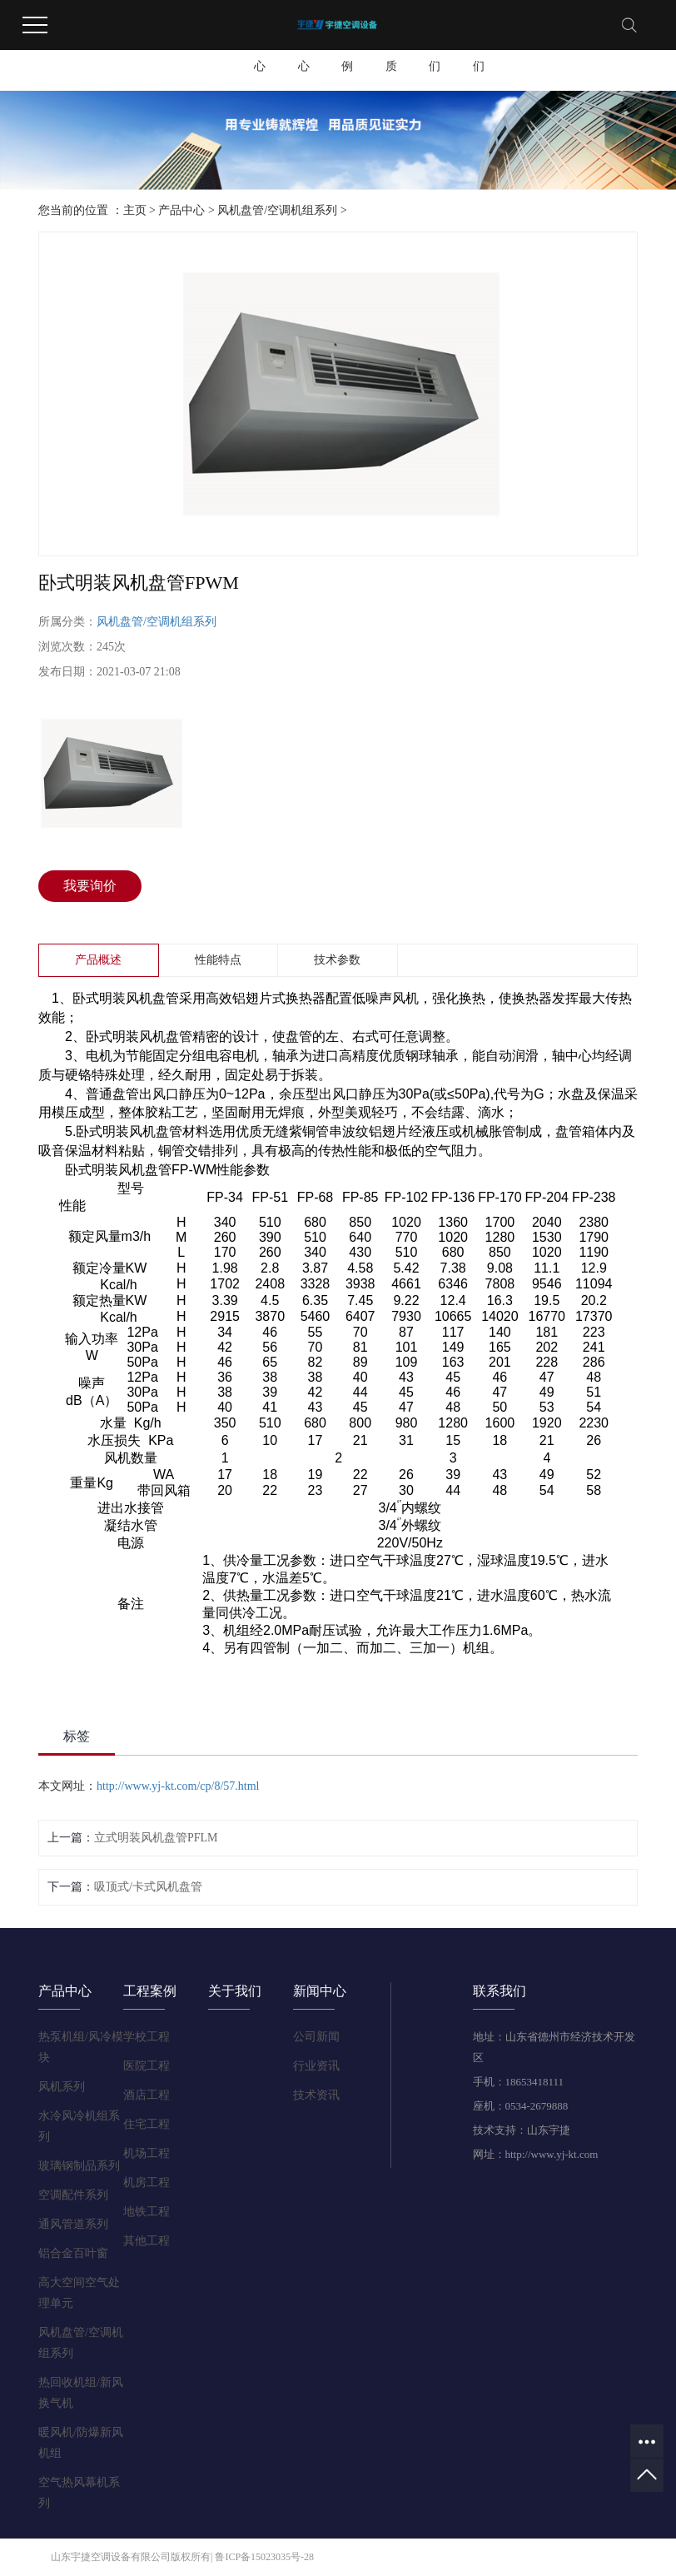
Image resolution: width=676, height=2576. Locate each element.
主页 (135, 210)
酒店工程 (146, 2095)
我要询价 (90, 886)
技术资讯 (316, 2095)
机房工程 (146, 2182)
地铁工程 (146, 2211)
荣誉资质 (391, 51)
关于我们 (478, 51)
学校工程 (146, 2036)
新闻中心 (303, 51)
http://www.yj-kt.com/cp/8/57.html (178, 1786)
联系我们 (434, 51)
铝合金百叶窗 (73, 2253)
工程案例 (347, 51)
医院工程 (146, 2066)
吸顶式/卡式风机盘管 (148, 1887)
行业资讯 (316, 2066)
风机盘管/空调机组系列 (277, 210)
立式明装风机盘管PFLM (156, 1837)
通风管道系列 (73, 2224)
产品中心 (259, 51)
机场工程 (146, 2153)
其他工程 (146, 2241)
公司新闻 (316, 2036)
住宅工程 (146, 2124)
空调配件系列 (73, 2195)
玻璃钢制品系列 (79, 2166)
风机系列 (61, 2086)
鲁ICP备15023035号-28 (264, 2557)
